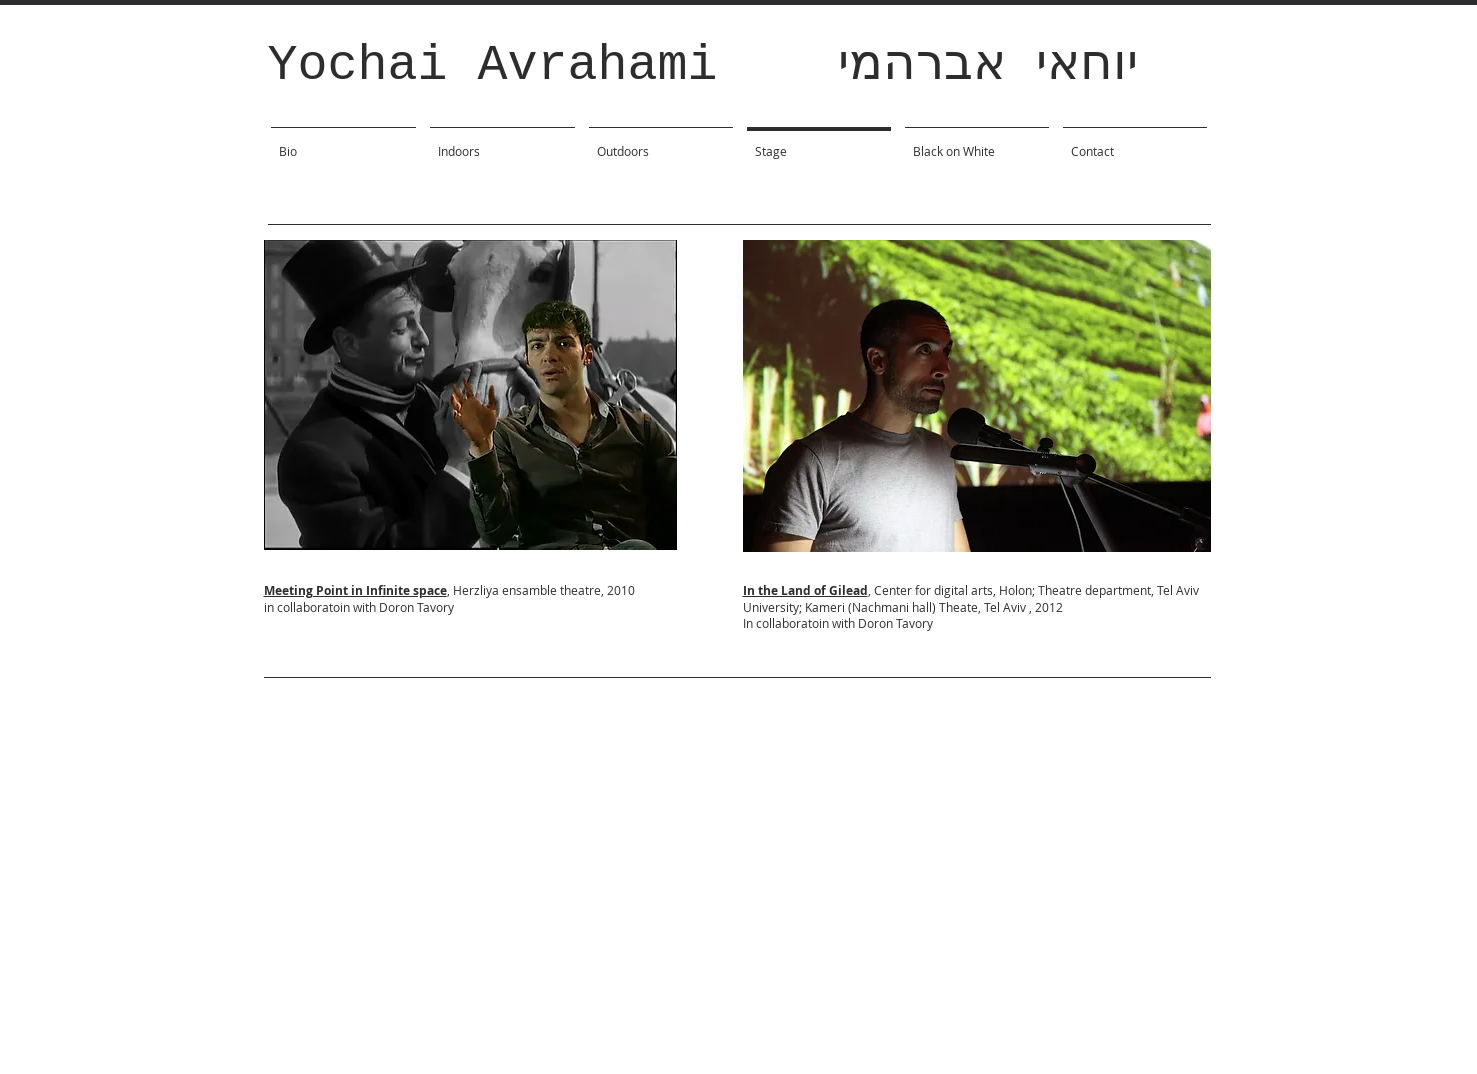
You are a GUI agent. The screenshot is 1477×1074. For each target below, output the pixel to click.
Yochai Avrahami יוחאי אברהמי (703, 65)
